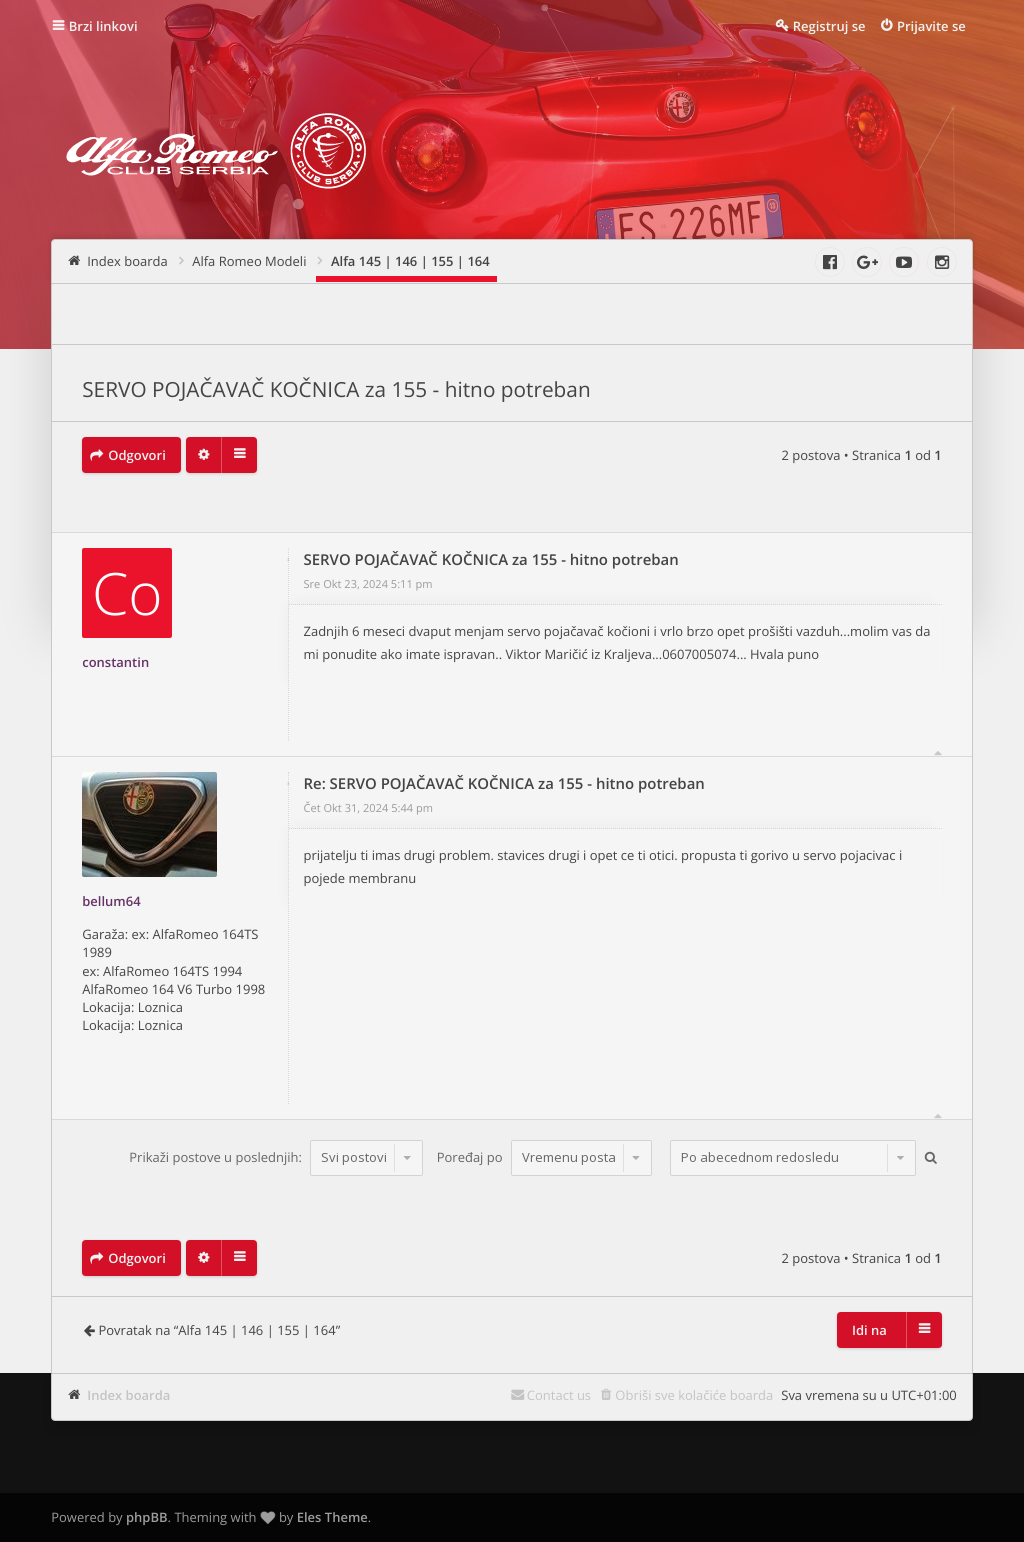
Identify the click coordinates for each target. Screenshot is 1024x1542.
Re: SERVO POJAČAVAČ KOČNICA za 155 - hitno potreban (504, 784)
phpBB (147, 1517)
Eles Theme (332, 1517)
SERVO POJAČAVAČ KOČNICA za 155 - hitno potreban (336, 390)
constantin (115, 662)
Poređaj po (544, 1157)
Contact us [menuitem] (559, 1395)
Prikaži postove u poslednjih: (276, 1157)
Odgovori (137, 455)
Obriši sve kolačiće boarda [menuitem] (694, 1395)
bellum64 (111, 901)
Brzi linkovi (103, 26)
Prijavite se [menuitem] (931, 26)
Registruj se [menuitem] (829, 26)
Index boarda (128, 1395)
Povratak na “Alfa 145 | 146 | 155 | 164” (219, 1330)
